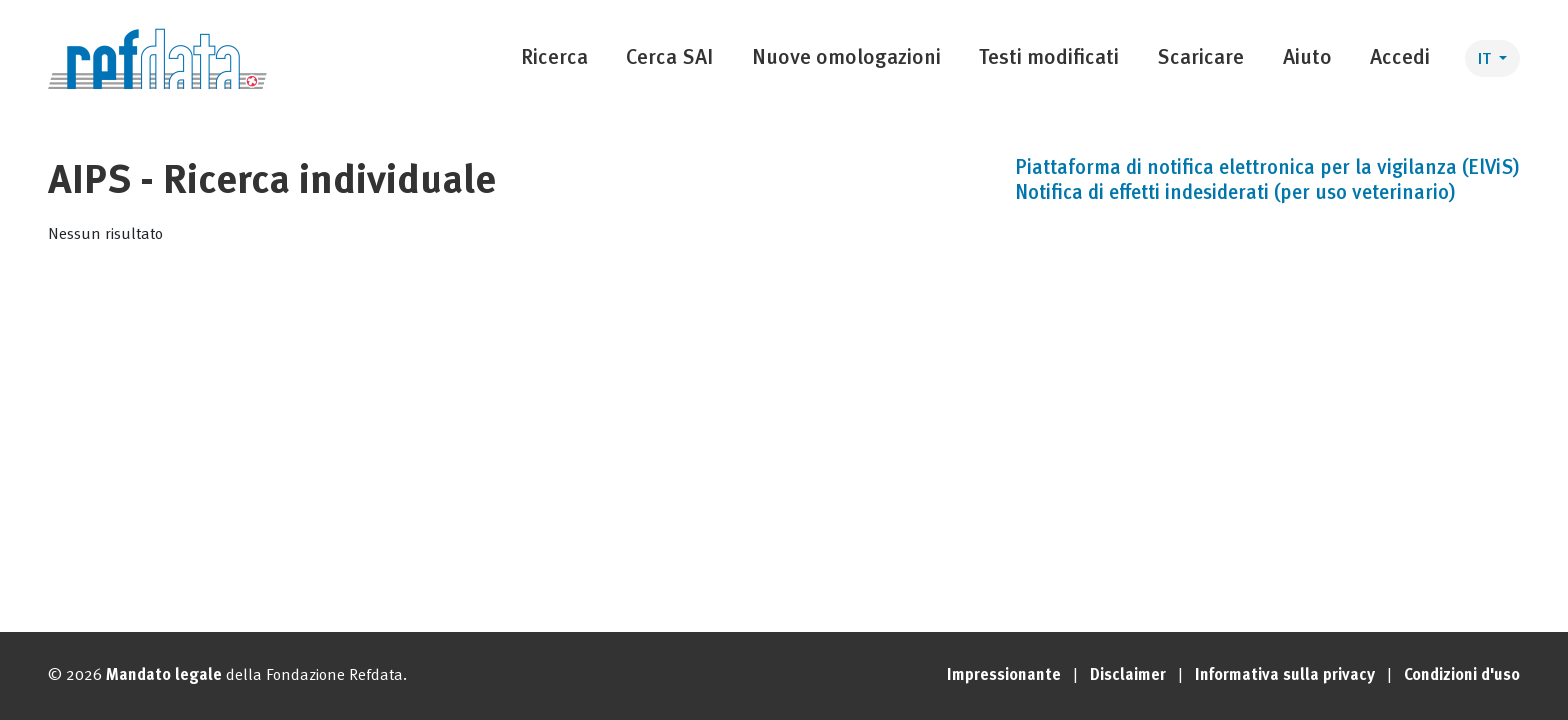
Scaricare (1200, 58)
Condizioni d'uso (1462, 676)
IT (1486, 60)
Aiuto (1307, 58)
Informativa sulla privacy (1285, 676)
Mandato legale (164, 676)
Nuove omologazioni (846, 58)
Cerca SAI (669, 58)
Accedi (1400, 58)
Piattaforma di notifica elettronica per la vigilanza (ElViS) (1267, 169)
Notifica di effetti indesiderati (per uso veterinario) (1235, 194)
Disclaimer (1128, 676)
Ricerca (554, 58)
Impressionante (1004, 676)
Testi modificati (1049, 58)
